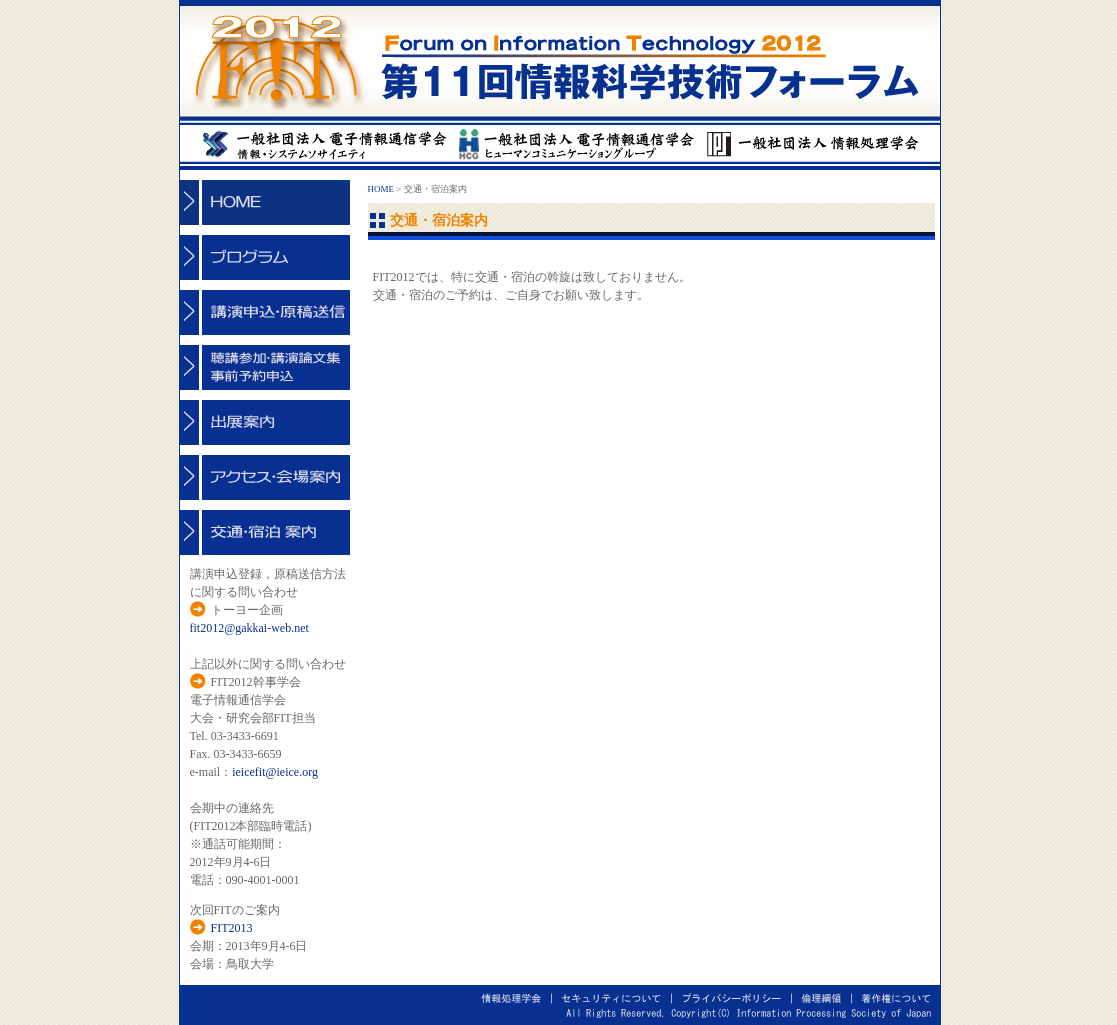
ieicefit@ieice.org (275, 772)
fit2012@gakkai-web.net (249, 628)
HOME (381, 189)
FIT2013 (232, 928)
